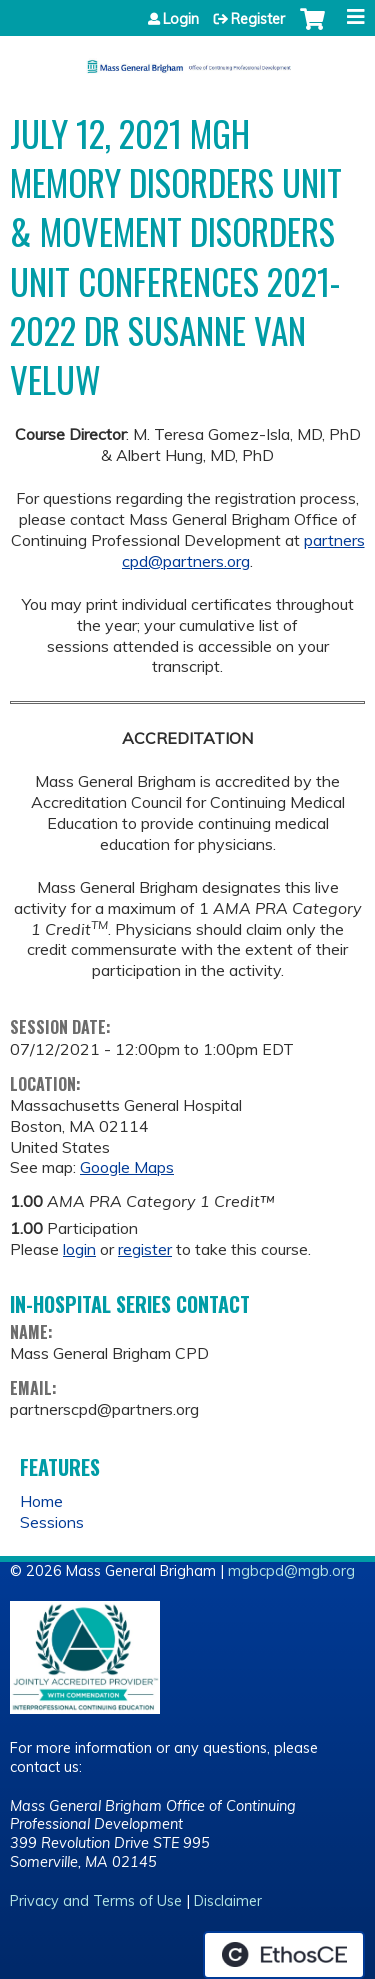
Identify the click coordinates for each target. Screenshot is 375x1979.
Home (41, 1501)
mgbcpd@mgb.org (291, 1571)
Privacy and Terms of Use (96, 1901)
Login (181, 19)
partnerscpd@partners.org (243, 550)
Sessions (52, 1522)
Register (258, 19)
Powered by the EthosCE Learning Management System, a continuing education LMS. (284, 1955)
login (79, 1249)
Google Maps (127, 1167)
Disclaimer (228, 1901)
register (145, 1249)
